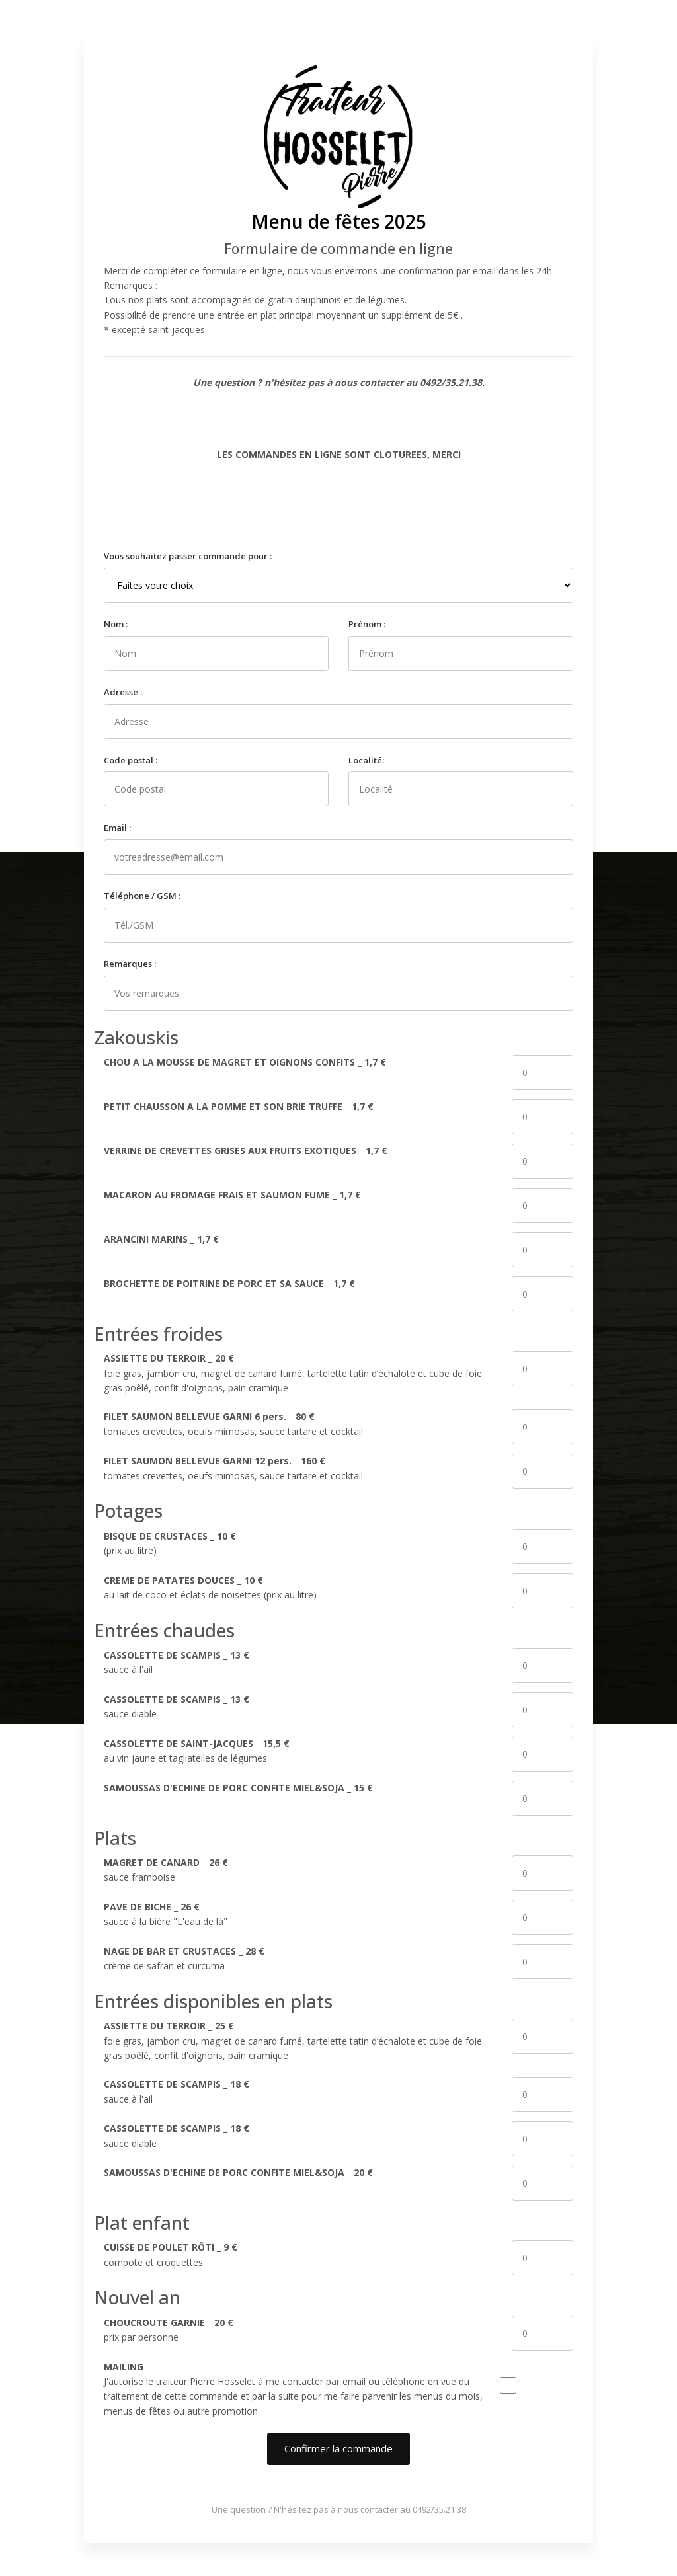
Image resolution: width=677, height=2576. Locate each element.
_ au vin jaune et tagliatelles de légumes (197, 1750)
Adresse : (123, 692)
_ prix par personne (168, 2329)
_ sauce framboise (166, 1869)
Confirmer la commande (338, 2448)
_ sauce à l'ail (176, 1662)
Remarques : (130, 964)
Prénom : (366, 624)
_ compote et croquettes (170, 2254)
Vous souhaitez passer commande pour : (188, 556)
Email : (117, 828)
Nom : (116, 624)
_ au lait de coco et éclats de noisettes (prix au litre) (210, 1587)
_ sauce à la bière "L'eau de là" (165, 1914)
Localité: (366, 760)
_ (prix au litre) (170, 1543)
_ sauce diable (176, 1706)
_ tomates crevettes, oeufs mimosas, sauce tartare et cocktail (233, 1423)
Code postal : (130, 760)
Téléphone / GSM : (142, 896)
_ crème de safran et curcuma (184, 1958)
